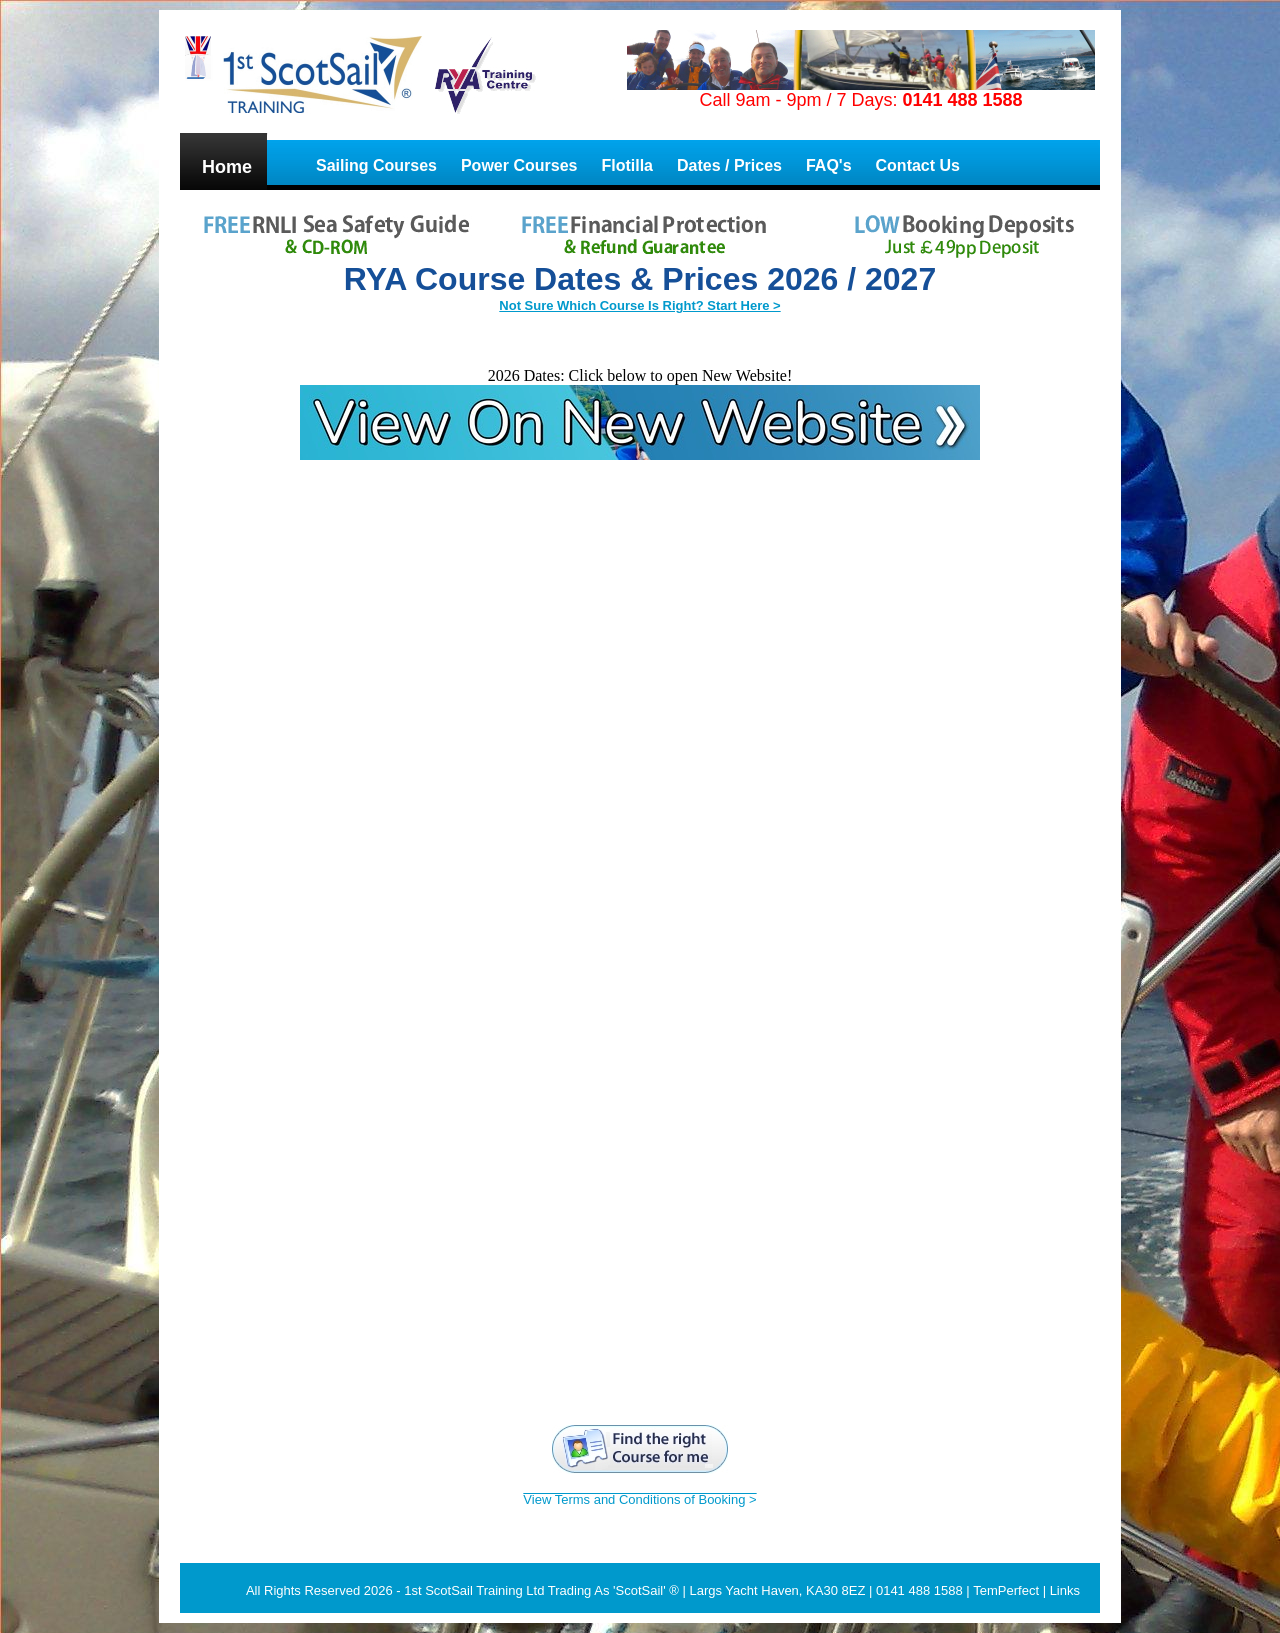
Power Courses (519, 165)
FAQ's (829, 165)
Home (227, 167)
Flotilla (627, 165)
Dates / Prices (729, 165)
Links (1065, 1590)
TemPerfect (1006, 1590)
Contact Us (918, 165)
